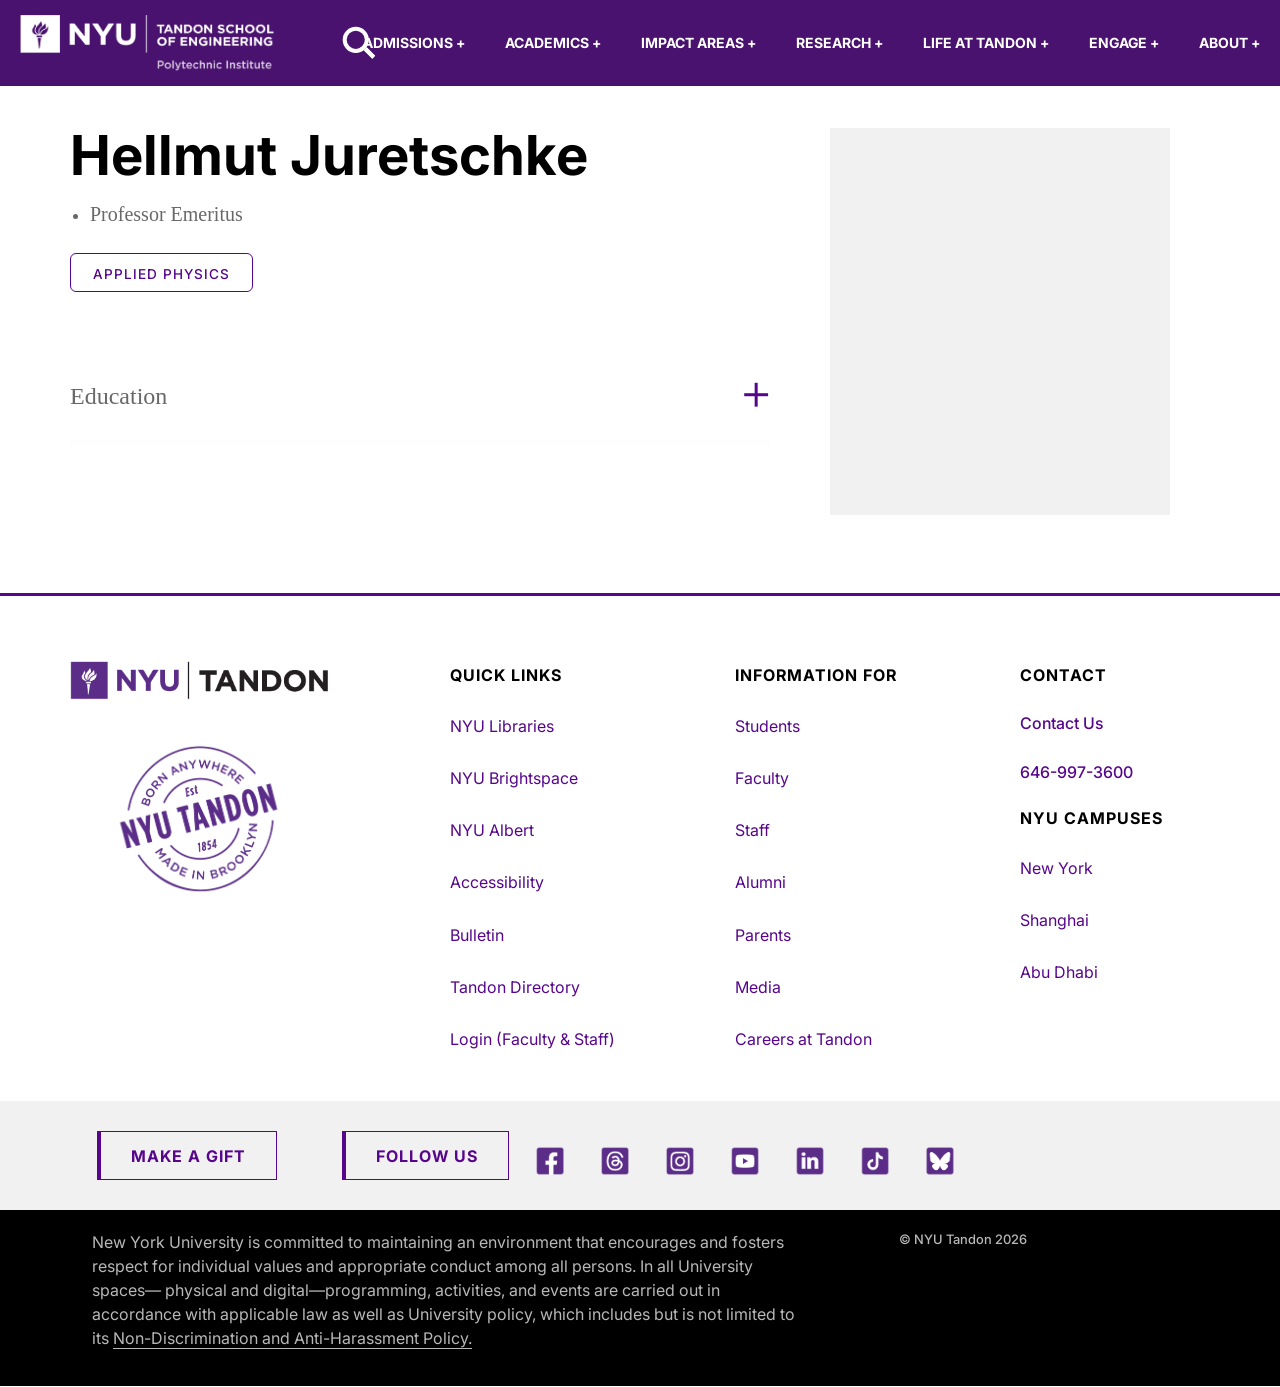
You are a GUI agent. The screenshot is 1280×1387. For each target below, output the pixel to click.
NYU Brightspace (514, 778)
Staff (752, 830)
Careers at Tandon (803, 1039)
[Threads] (615, 1160)
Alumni (760, 882)
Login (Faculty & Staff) (532, 1039)
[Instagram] (680, 1160)
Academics (553, 42)
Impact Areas (698, 42)
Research (839, 42)
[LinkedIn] (810, 1160)
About (1229, 42)
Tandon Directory (515, 987)
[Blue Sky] (940, 1160)
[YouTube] (745, 1160)
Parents (763, 935)
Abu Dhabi (1059, 972)
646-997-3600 (1076, 772)
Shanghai (1054, 920)
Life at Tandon (986, 42)
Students (767, 726)
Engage (1124, 42)
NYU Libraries (502, 726)
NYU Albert (492, 830)
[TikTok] (875, 1160)
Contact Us (1061, 723)
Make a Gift (188, 1156)
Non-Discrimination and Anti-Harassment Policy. (292, 1338)
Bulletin (477, 935)
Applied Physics (161, 274)
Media (758, 987)
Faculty (762, 778)
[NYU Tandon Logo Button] (255, 680)
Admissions (414, 42)
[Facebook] (550, 1160)
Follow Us (427, 1156)
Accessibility (497, 882)
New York (1056, 868)
